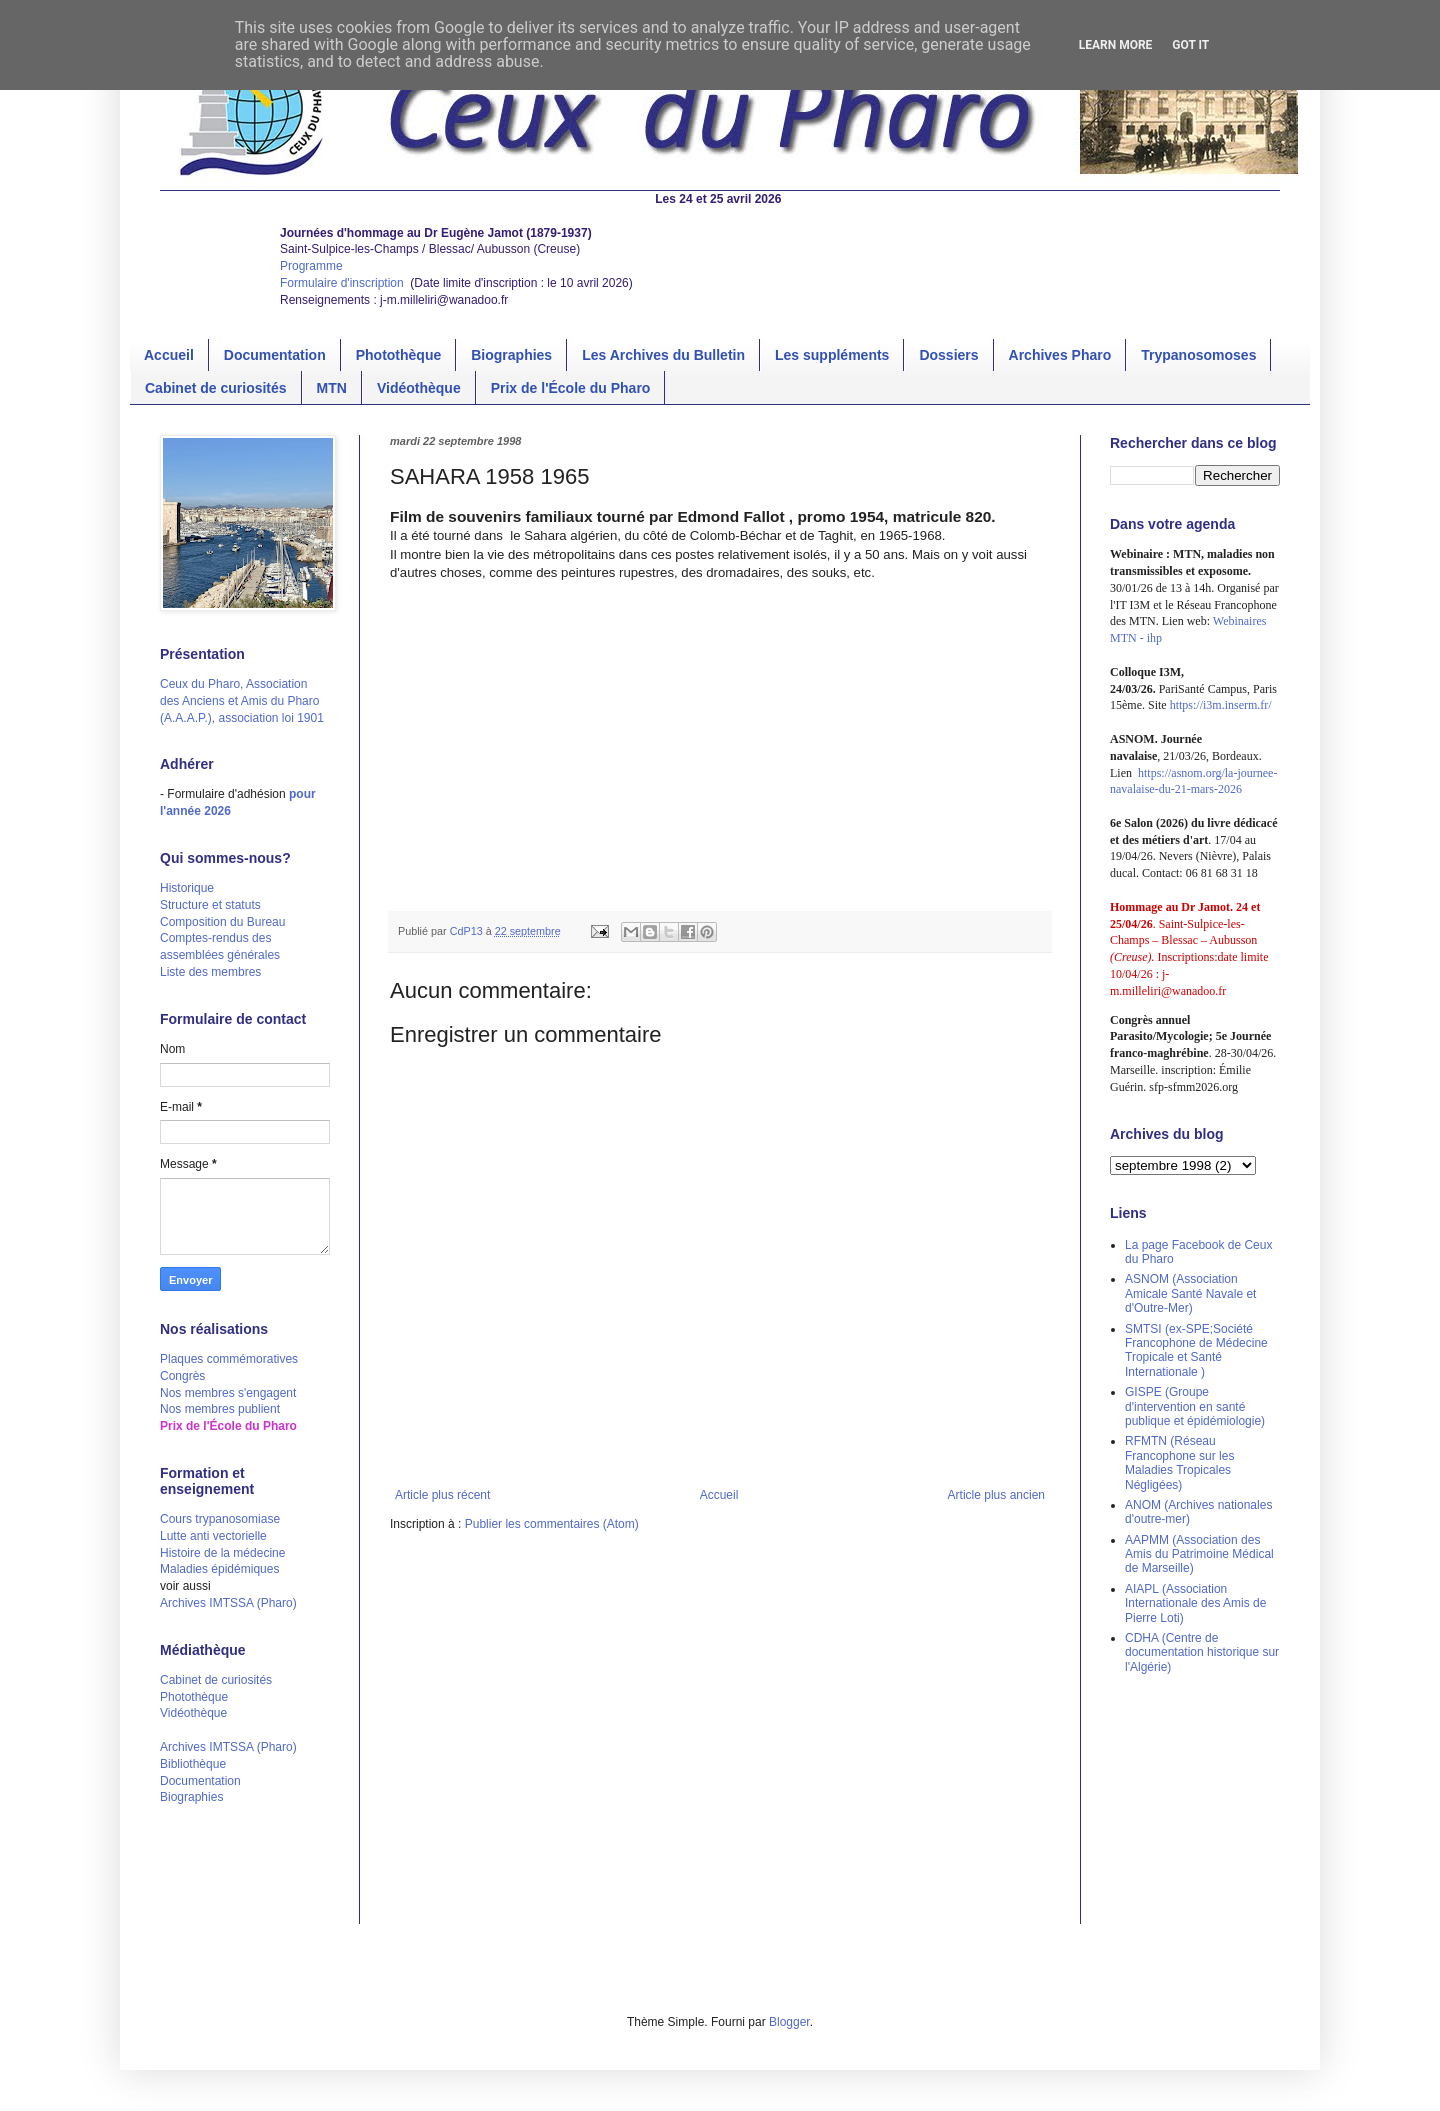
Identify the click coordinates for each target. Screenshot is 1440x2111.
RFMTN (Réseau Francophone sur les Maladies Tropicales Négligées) (1179, 1462)
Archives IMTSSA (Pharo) (228, 1603)
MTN (332, 388)
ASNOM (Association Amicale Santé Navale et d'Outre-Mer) (1190, 1293)
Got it (1190, 45)
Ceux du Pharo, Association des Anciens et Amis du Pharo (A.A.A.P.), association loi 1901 (242, 701)
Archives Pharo (1060, 355)
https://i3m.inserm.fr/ (1221, 705)
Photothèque (399, 355)
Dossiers (948, 355)
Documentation (275, 355)
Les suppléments (832, 355)
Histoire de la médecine (222, 1553)
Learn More (1116, 45)
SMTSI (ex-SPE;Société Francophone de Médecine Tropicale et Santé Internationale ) (1196, 1350)
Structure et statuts (210, 905)
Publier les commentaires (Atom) (552, 1524)
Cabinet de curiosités (216, 388)
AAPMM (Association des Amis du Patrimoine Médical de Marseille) (1199, 1554)
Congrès (182, 1376)
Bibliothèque (193, 1764)
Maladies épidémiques (219, 1569)
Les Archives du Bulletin (663, 355)
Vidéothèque (419, 388)
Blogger (789, 2022)
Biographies (511, 355)
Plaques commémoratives (229, 1359)
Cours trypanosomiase (220, 1519)
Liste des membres (210, 972)
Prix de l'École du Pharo (571, 388)
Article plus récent (442, 1495)
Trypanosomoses (1198, 355)
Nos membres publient (220, 1409)
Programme (311, 266)
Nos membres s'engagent (228, 1393)
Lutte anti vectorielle (213, 1536)
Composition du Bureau (222, 922)
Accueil (169, 355)
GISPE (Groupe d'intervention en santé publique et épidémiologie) (1195, 1406)
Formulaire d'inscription (343, 283)
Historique (187, 888)
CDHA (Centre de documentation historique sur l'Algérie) (1202, 1652)
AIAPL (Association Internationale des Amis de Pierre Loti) (1195, 1603)
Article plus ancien (996, 1495)
